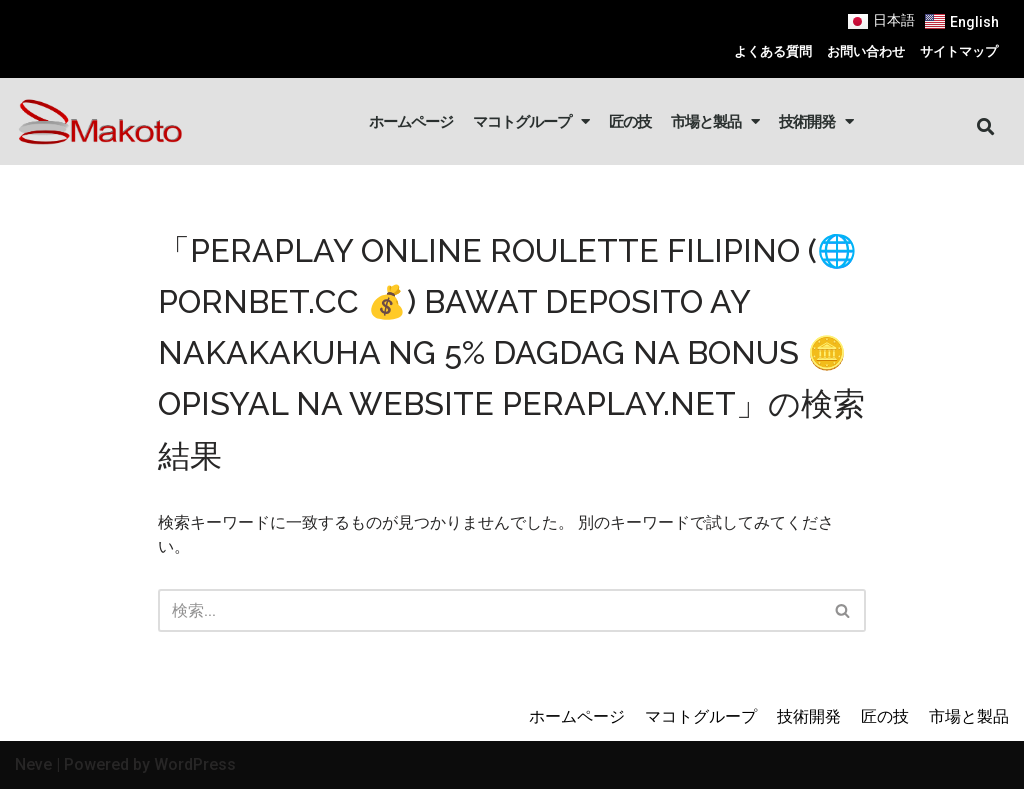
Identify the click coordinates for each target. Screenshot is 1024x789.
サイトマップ (959, 51)
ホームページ (411, 121)
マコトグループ (531, 121)
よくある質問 (773, 51)
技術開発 (816, 121)
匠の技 (630, 121)
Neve (33, 764)
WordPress (195, 764)
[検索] (489, 610)
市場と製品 (715, 121)
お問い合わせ (866, 51)
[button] (986, 127)
